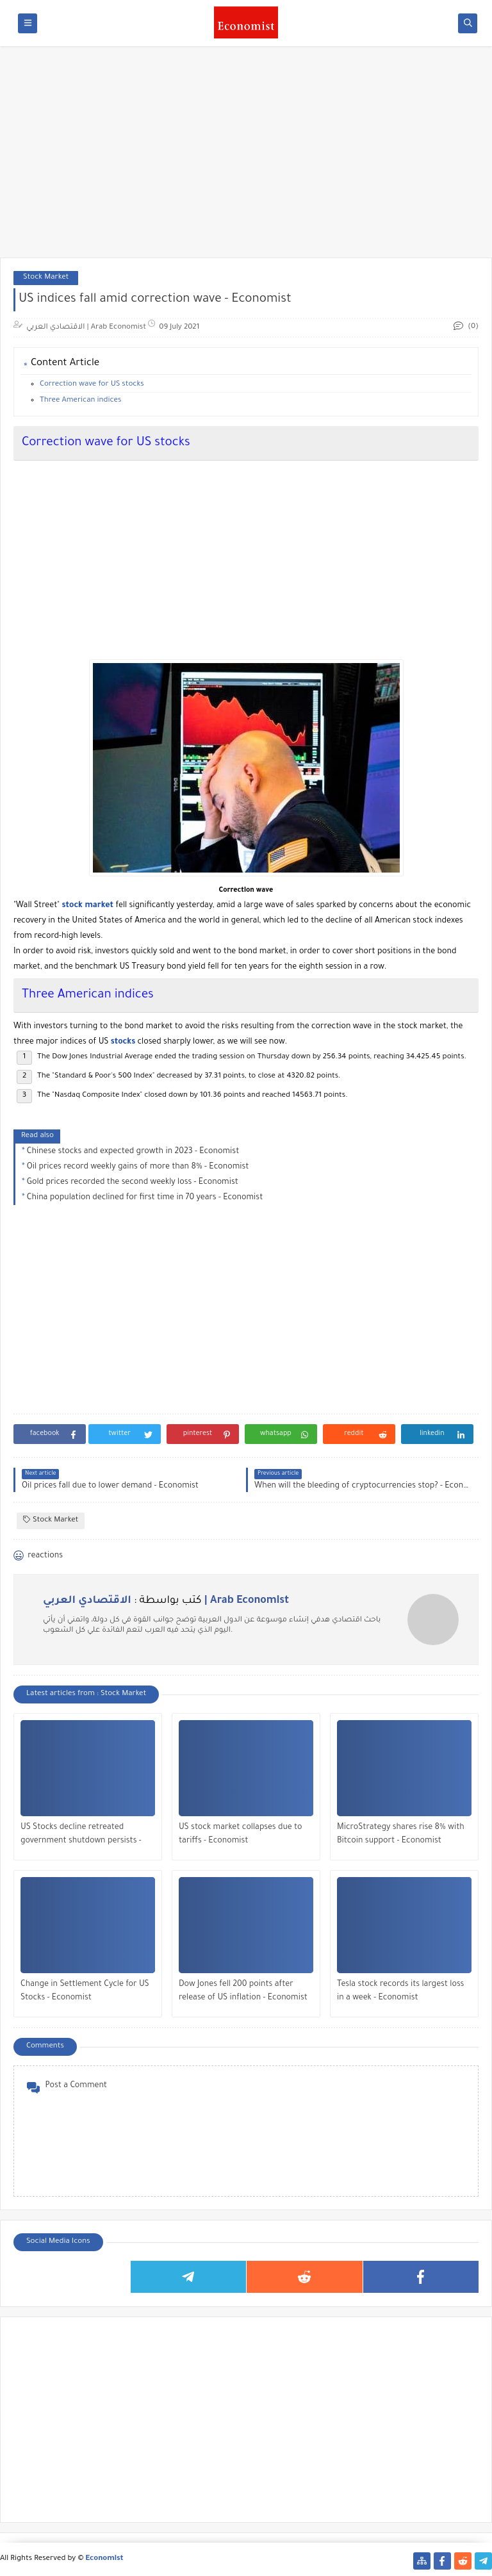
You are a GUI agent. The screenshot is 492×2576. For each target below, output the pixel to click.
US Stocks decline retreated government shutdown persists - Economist (81, 1835)
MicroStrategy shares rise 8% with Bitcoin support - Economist (400, 1834)
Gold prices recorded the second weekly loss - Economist (132, 1182)
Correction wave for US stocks (92, 385)
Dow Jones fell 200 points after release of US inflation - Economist (243, 1991)
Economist (105, 2559)
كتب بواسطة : (166, 1601)
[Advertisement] (246, 158)
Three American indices (80, 401)
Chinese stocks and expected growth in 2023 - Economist (133, 1151)
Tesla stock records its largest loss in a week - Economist (400, 1991)
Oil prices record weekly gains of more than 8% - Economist (138, 1167)
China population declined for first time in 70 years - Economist (145, 1198)
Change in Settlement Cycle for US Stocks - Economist (84, 1991)
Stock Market (46, 278)
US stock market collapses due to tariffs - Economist (240, 1834)
